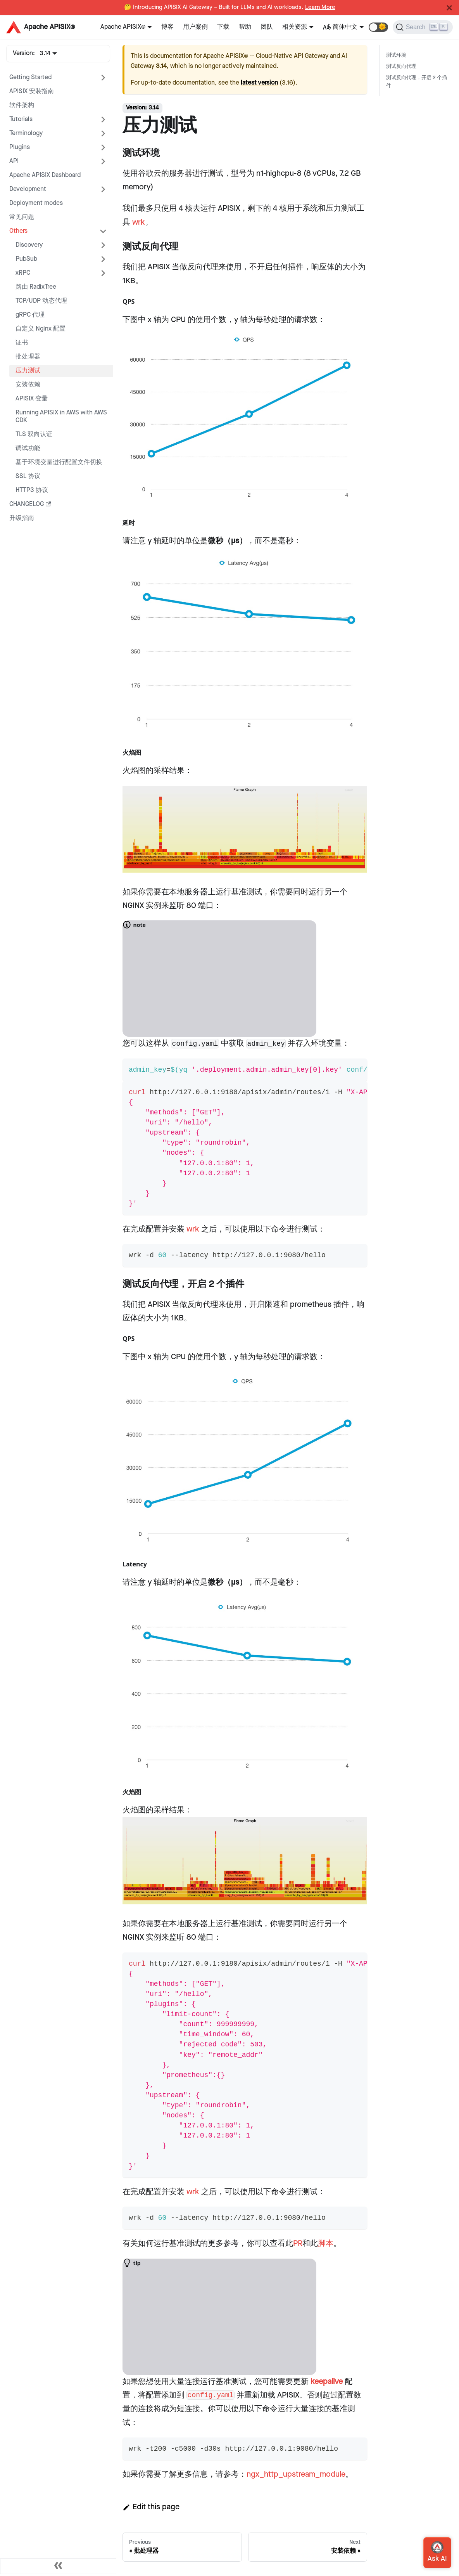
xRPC (23, 273)
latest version (259, 83)
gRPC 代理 (30, 315)
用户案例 (195, 27)
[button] (378, 27)
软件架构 (21, 105)
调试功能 (28, 448)
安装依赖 (28, 384)
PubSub (26, 259)
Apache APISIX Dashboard (45, 175)
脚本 (325, 2243)
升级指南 (21, 518)
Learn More (320, 7)
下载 (223, 27)
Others (18, 231)
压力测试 (28, 370)
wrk (138, 222)
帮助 (245, 27)
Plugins (19, 147)
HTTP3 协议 (32, 490)
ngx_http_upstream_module (296, 2474)
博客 (167, 27)
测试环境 (396, 55)
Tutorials (21, 119)
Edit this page (151, 2507)
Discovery (29, 245)
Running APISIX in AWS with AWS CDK (61, 416)
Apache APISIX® (122, 27)
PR (297, 2243)
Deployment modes (36, 203)
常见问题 (21, 217)
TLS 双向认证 (34, 434)
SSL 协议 (28, 476)
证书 (22, 342)
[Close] (449, 8)
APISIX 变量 (32, 398)
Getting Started (30, 77)
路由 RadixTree (36, 287)
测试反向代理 (401, 66)
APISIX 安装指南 (31, 91)
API (14, 161)
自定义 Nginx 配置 (41, 329)
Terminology (26, 133)
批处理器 (28, 356)
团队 (267, 27)
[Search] (423, 27)
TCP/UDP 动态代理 (41, 301)
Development (27, 189)
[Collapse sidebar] (58, 2566)
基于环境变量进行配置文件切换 (59, 462)
